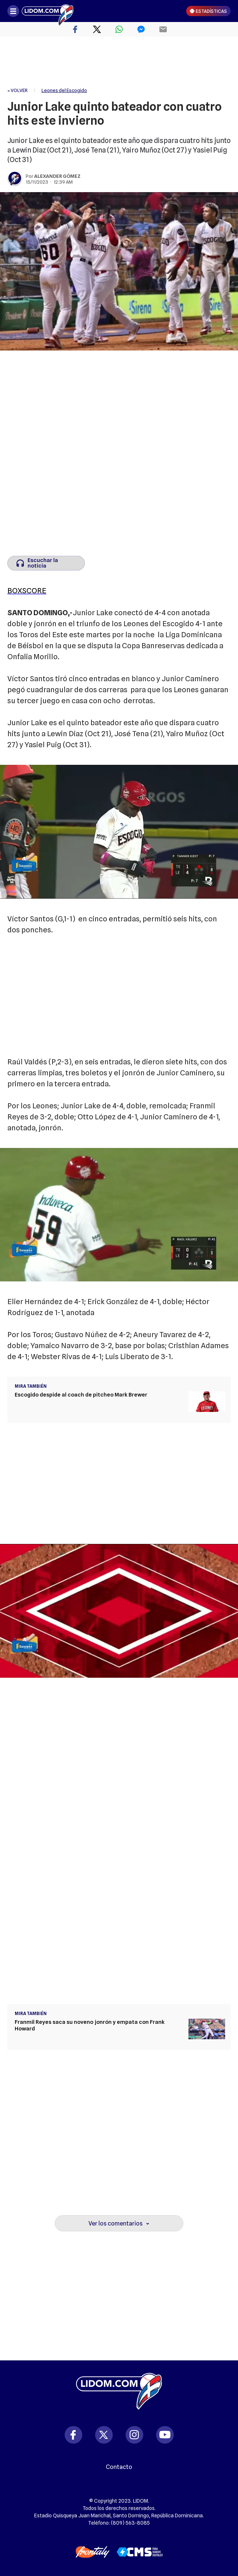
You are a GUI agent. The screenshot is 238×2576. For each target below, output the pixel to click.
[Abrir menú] (13, 11)
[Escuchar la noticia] (46, 563)
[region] (119, 62)
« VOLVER (17, 90)
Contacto (119, 2467)
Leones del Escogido (64, 90)
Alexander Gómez (57, 176)
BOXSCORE (26, 590)
